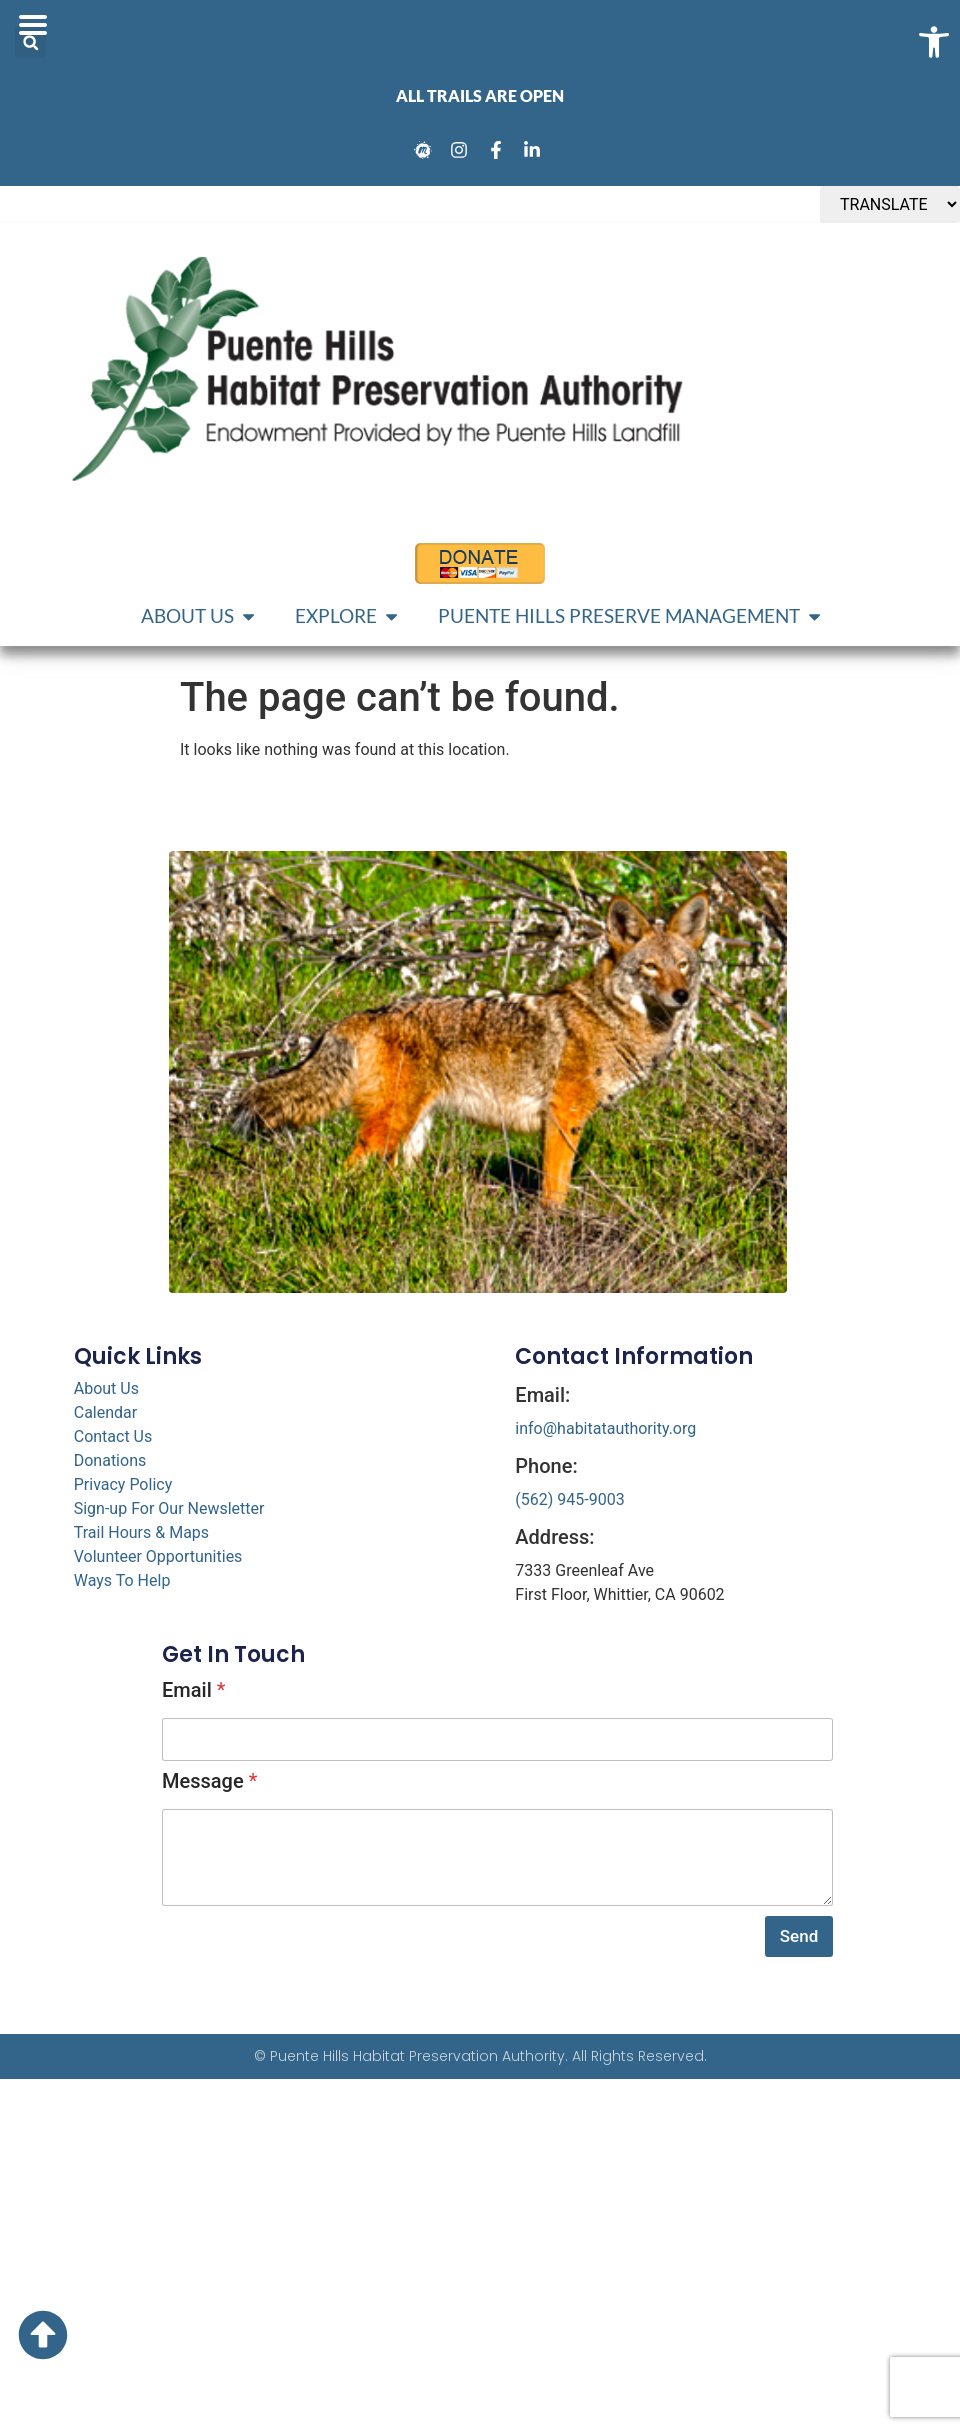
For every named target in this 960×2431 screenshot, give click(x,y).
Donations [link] (110, 1460)
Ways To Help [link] (122, 1580)
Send (799, 1936)
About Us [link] (106, 1388)
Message (209, 1781)
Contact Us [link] (113, 1436)
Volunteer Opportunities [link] (158, 1556)
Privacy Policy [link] (123, 1484)
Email (193, 1690)
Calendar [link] (105, 1412)
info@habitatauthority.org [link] (605, 1428)
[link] (426, 150)
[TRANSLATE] (890, 204)
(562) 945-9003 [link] (569, 1499)
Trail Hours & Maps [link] (141, 1532)
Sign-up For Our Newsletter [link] (169, 1508)
